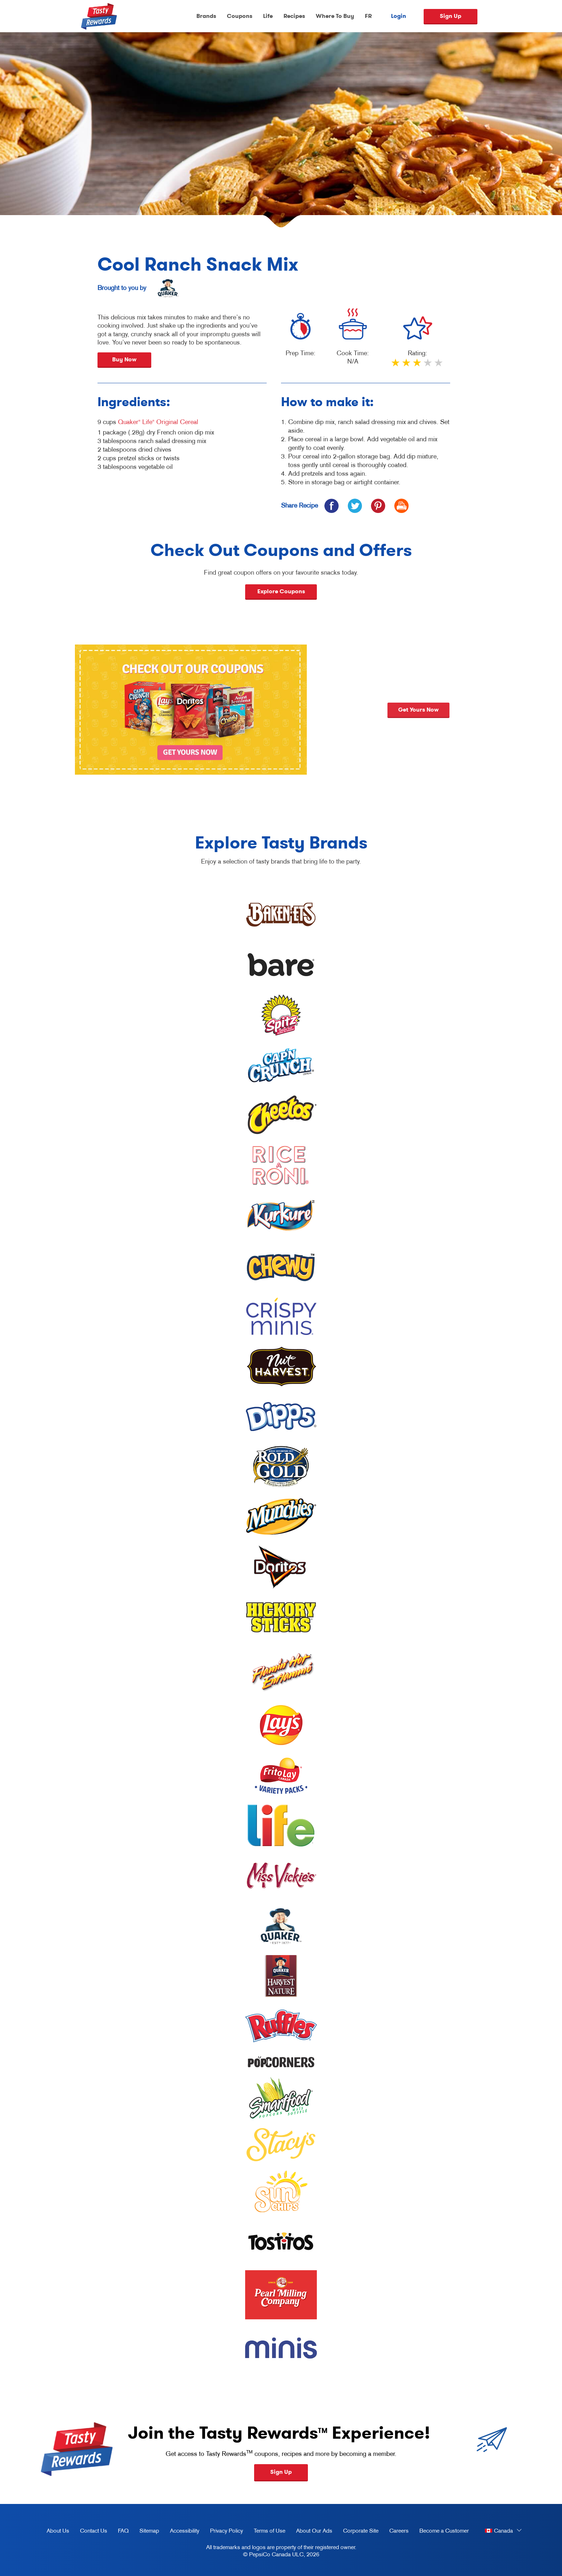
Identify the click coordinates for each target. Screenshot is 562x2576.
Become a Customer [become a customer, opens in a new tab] (441, 2532)
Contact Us (93, 2530)
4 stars (428, 365)
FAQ (123, 2530)
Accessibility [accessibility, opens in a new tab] (182, 2532)
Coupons (239, 16)
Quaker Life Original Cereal (158, 422)
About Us (58, 2530)
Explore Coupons (281, 591)
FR (368, 16)
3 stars (417, 365)
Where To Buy (335, 16)
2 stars (406, 365)
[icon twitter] (354, 506)
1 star (396, 365)
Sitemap (149, 2530)
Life (268, 16)
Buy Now (124, 359)
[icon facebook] (331, 506)
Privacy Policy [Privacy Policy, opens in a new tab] (224, 2532)
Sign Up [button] (281, 2472)
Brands (206, 16)
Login (398, 16)
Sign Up (450, 16)
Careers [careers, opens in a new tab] (396, 2532)
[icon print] (401, 506)
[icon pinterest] (378, 506)
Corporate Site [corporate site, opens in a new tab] (358, 2532)
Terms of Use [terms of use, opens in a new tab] (266, 2532)
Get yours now (516, 709)
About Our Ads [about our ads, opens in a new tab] (311, 2532)
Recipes (294, 16)
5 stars (439, 365)
